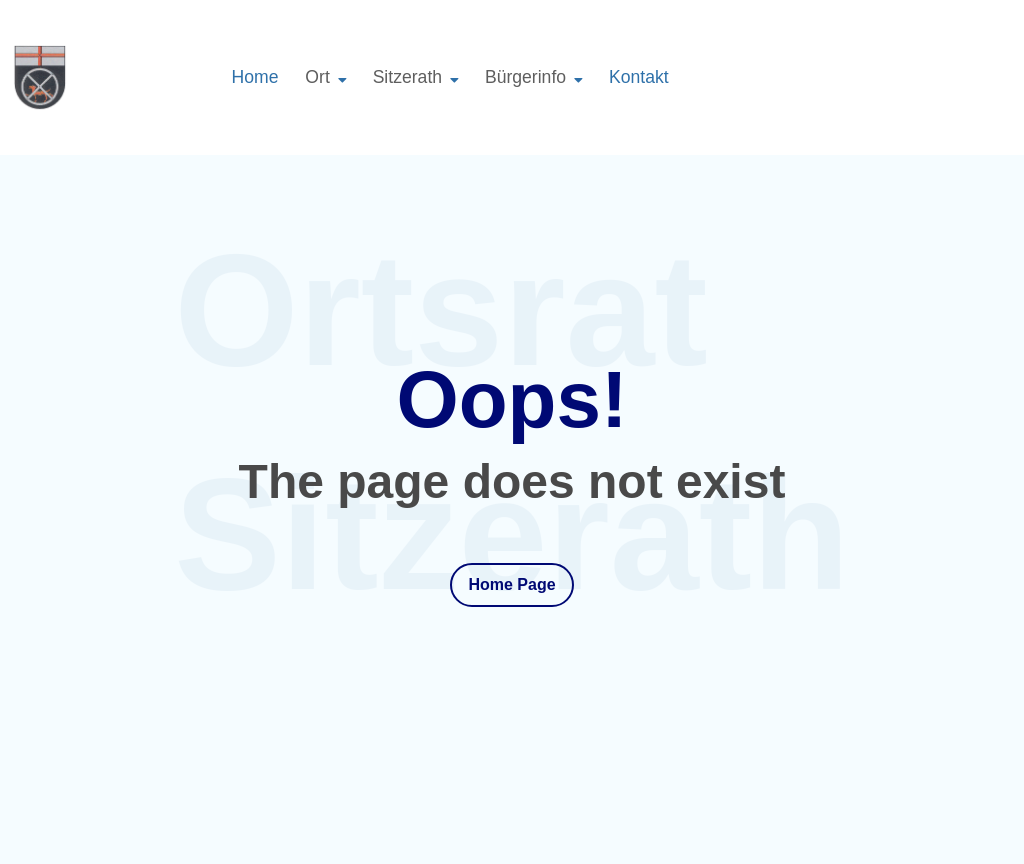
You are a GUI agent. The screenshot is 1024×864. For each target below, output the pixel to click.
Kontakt (639, 77)
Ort (317, 77)
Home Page (511, 584)
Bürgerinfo (525, 77)
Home (255, 77)
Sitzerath (407, 77)
